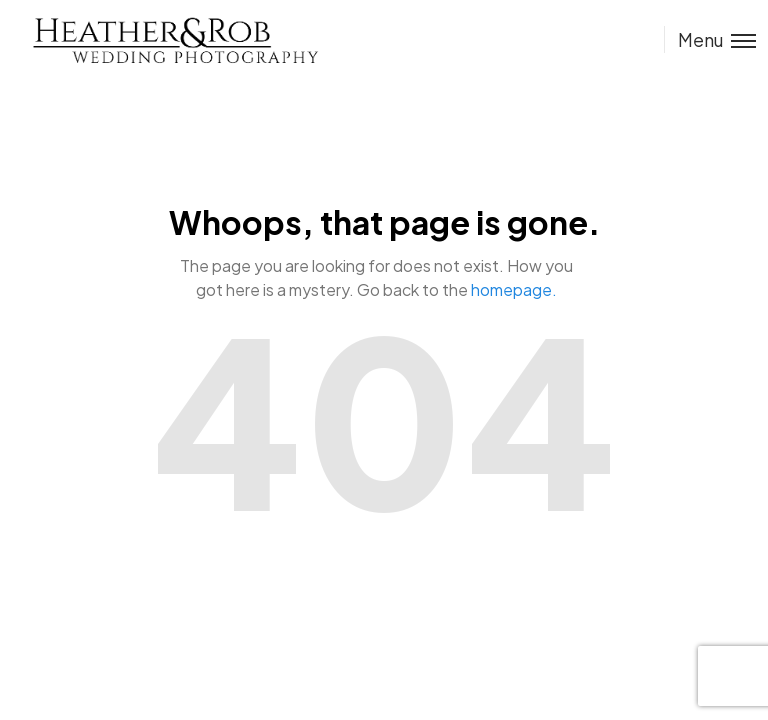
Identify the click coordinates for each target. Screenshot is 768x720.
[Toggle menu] (710, 39)
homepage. (514, 289)
